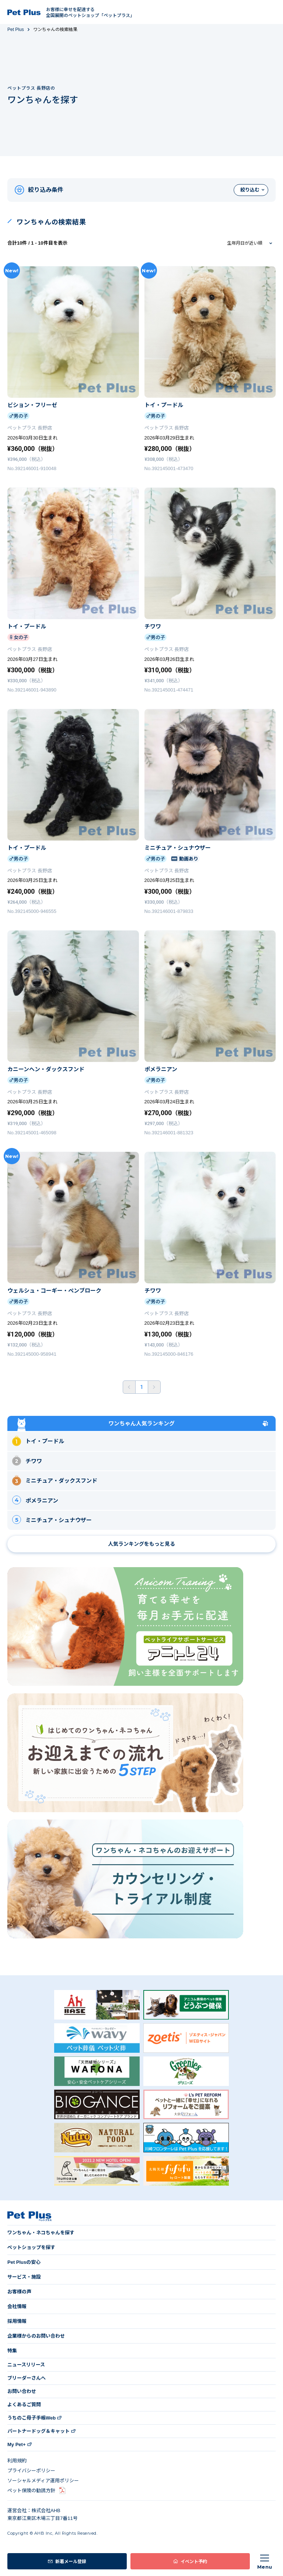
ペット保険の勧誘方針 (31, 2490)
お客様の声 (19, 2291)
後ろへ (154, 1387)
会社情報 (17, 2306)
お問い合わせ (21, 2391)
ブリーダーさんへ (26, 2378)
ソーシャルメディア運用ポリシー (43, 2480)
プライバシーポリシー (31, 2470)
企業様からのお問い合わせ (36, 2336)
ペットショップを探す (31, 2247)
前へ (129, 1387)
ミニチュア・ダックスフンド (54, 1480)
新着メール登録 (70, 2561)
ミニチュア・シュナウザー (52, 1519)
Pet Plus (15, 29)
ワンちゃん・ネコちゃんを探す (40, 2232)
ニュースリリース (26, 2365)
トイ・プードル (38, 1440)
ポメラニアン (35, 1500)
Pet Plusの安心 (24, 2262)
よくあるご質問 (24, 2404)
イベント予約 (194, 2561)
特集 (12, 2350)
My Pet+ (16, 2444)
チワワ (27, 1460)
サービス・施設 (24, 2277)
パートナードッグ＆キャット (38, 2431)
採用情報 (17, 2321)
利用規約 (17, 2460)
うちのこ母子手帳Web (31, 2418)
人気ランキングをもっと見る (141, 1544)
